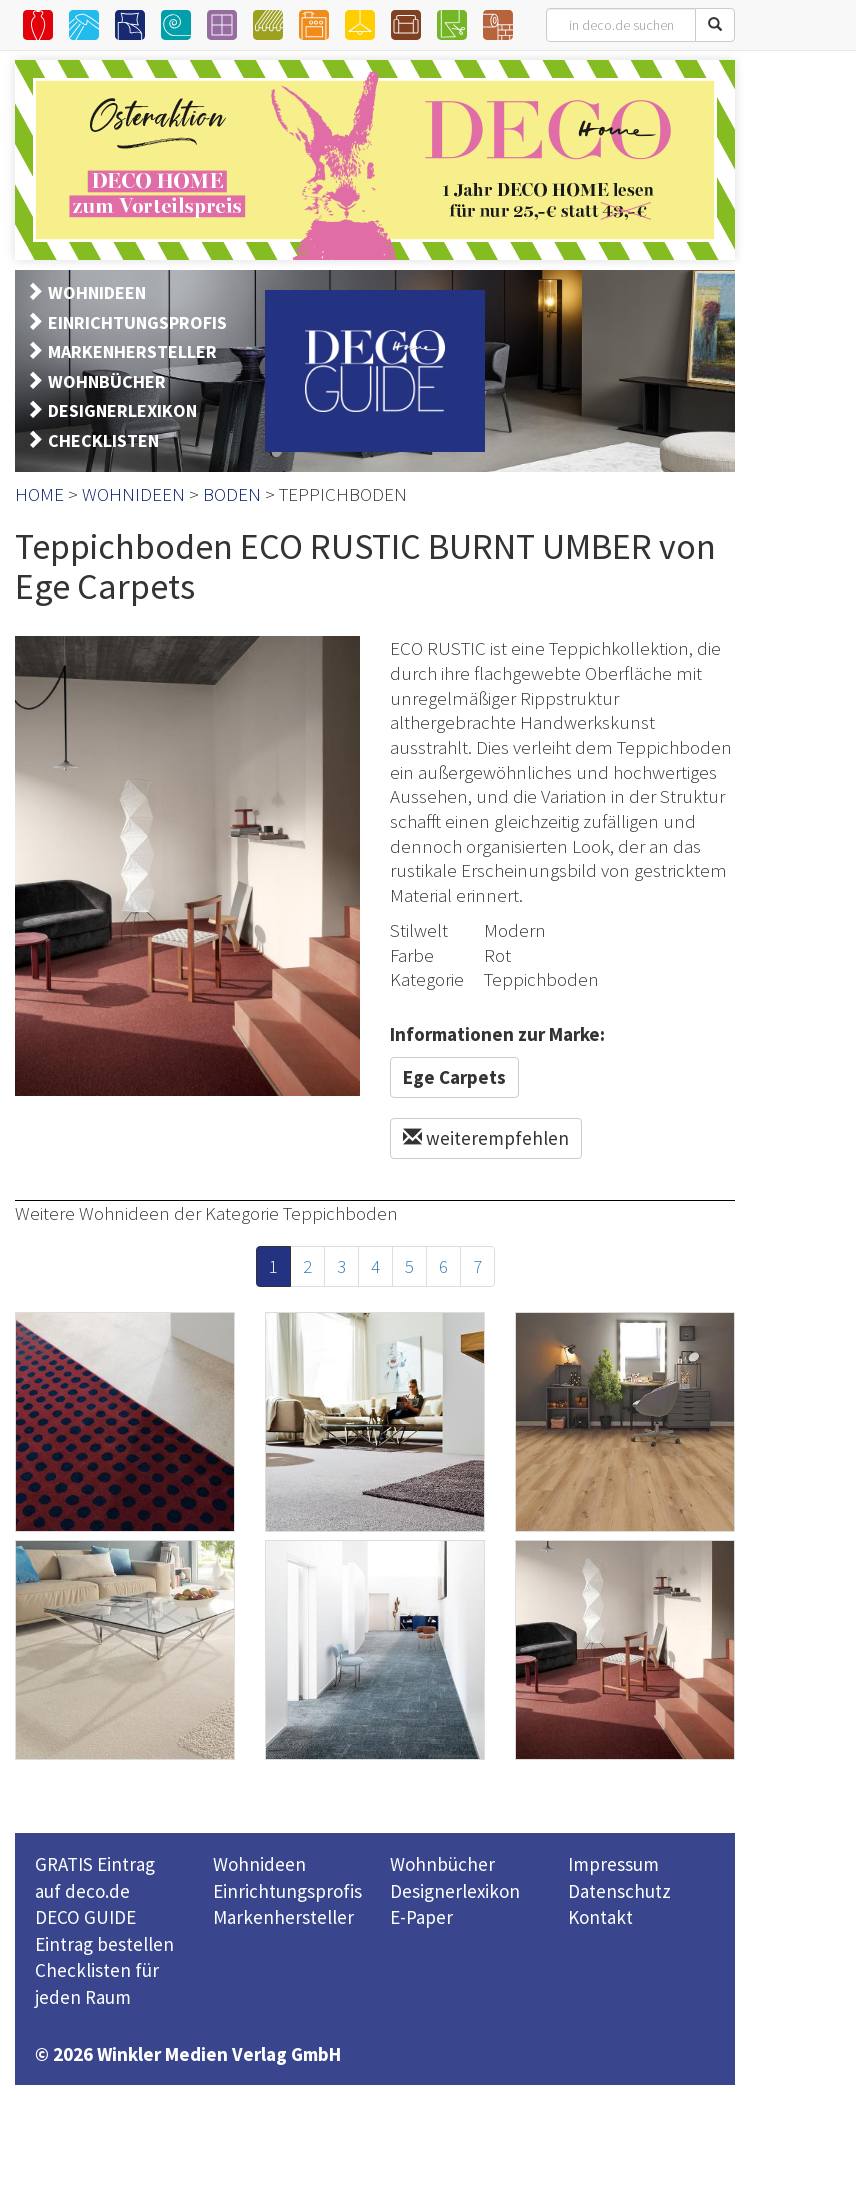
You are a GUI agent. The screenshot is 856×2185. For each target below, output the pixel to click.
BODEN (232, 494)
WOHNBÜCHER (107, 381)
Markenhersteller (283, 1917)
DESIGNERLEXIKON (122, 410)
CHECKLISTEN (103, 440)
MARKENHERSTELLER (132, 351)
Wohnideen (259, 1864)
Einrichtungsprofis (287, 1891)
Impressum (613, 1864)
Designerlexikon (455, 1891)
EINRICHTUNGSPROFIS (137, 322)
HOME (39, 494)
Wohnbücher (442, 1864)
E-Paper (421, 1917)
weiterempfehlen (486, 1138)
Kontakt (600, 1917)
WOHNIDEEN (97, 292)
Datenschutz (619, 1891)
